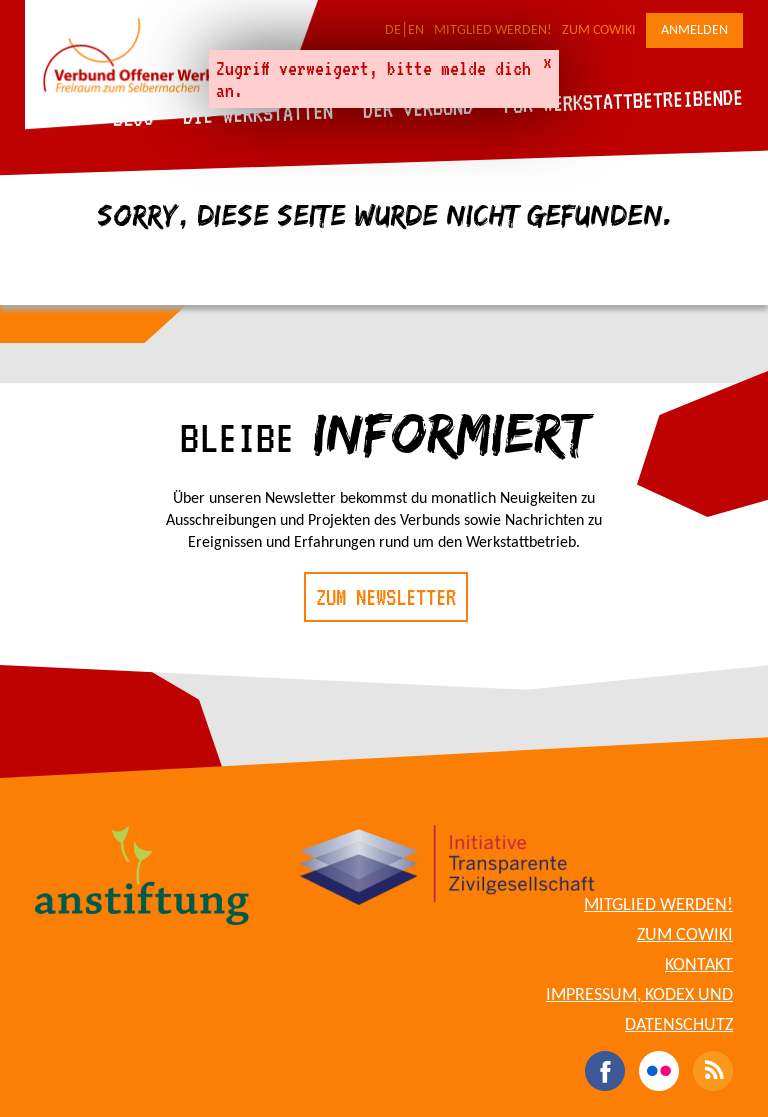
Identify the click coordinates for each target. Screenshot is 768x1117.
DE (393, 30)
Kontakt (699, 965)
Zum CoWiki (599, 30)
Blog (133, 117)
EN (416, 30)
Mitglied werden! (493, 30)
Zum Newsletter (386, 597)
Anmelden (694, 30)
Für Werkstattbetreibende (622, 100)
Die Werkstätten (258, 113)
